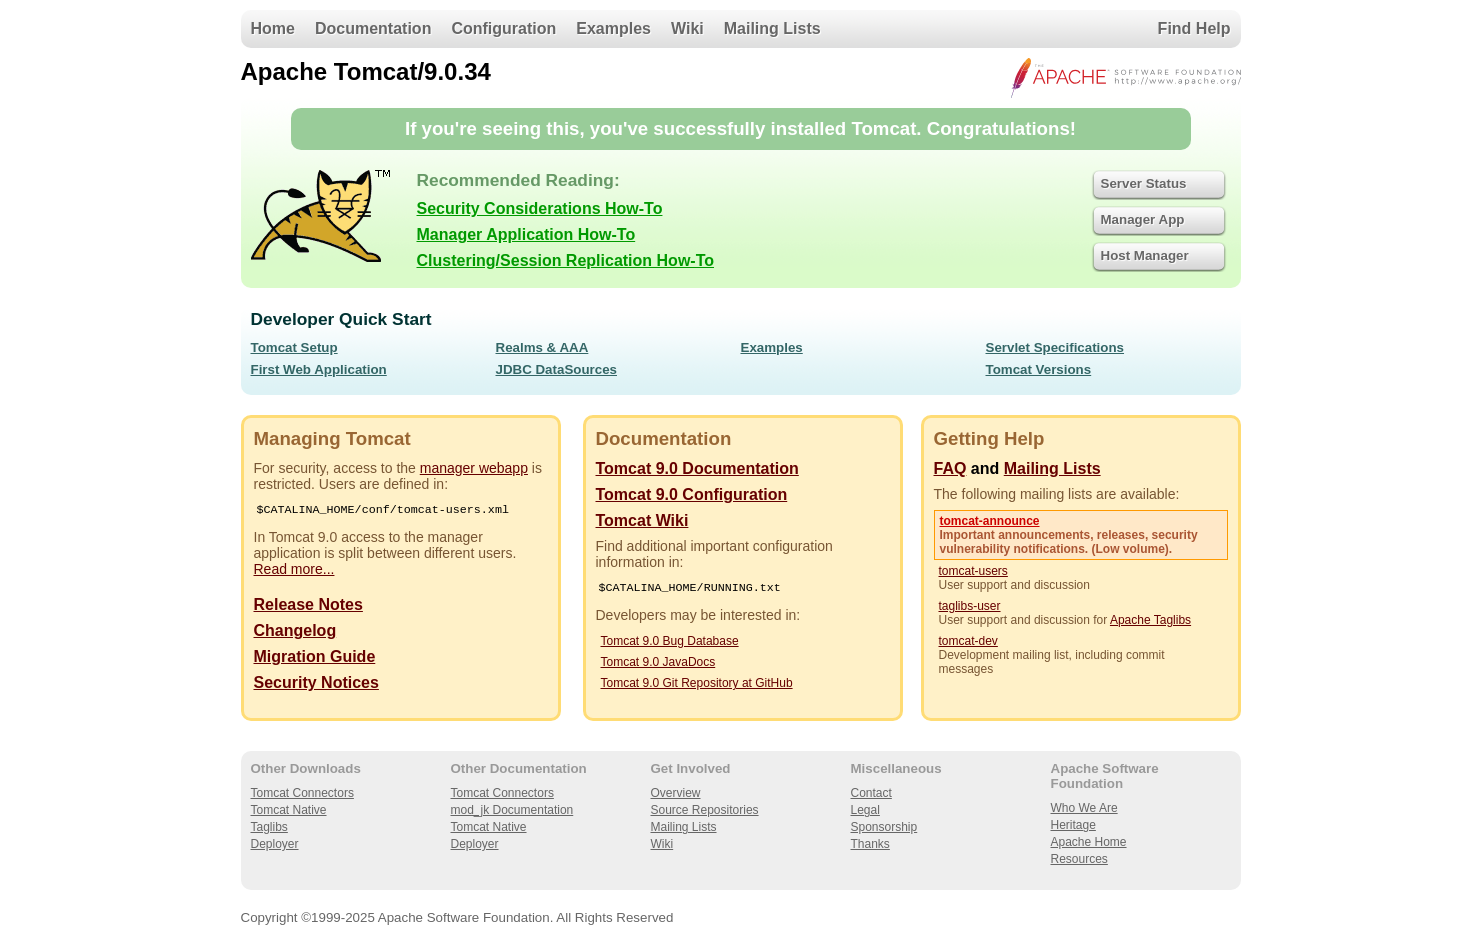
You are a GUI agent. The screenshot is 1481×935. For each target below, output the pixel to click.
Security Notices (316, 684)
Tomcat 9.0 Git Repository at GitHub (697, 685)
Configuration (503, 28)
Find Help (1194, 28)
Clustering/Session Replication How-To (566, 260)
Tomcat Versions (1039, 369)
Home (273, 28)
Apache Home (1089, 842)
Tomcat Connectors (302, 793)
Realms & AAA (542, 347)
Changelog (295, 632)
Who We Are (1084, 808)
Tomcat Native (289, 810)
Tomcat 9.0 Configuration (692, 494)
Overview (676, 793)
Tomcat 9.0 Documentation (697, 468)
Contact (871, 793)
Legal (865, 810)
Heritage (1073, 825)
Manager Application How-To (526, 234)
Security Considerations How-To (540, 208)
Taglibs (269, 827)
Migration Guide (315, 658)
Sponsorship (884, 827)
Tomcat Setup (294, 347)
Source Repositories (705, 810)
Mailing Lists (772, 28)
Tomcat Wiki (642, 520)
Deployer (275, 844)
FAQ (950, 468)
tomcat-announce (990, 521)
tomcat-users (973, 571)
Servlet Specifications (1055, 347)
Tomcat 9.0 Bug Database (670, 643)
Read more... (294, 571)
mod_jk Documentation (512, 810)
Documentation (373, 28)
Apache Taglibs (1150, 620)
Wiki (687, 28)
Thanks (870, 844)
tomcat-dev (968, 641)
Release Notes (308, 606)
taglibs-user (970, 606)
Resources (1079, 859)
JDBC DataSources (556, 369)
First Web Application (319, 369)
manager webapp (474, 468)
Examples (613, 28)
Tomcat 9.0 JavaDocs (658, 664)
